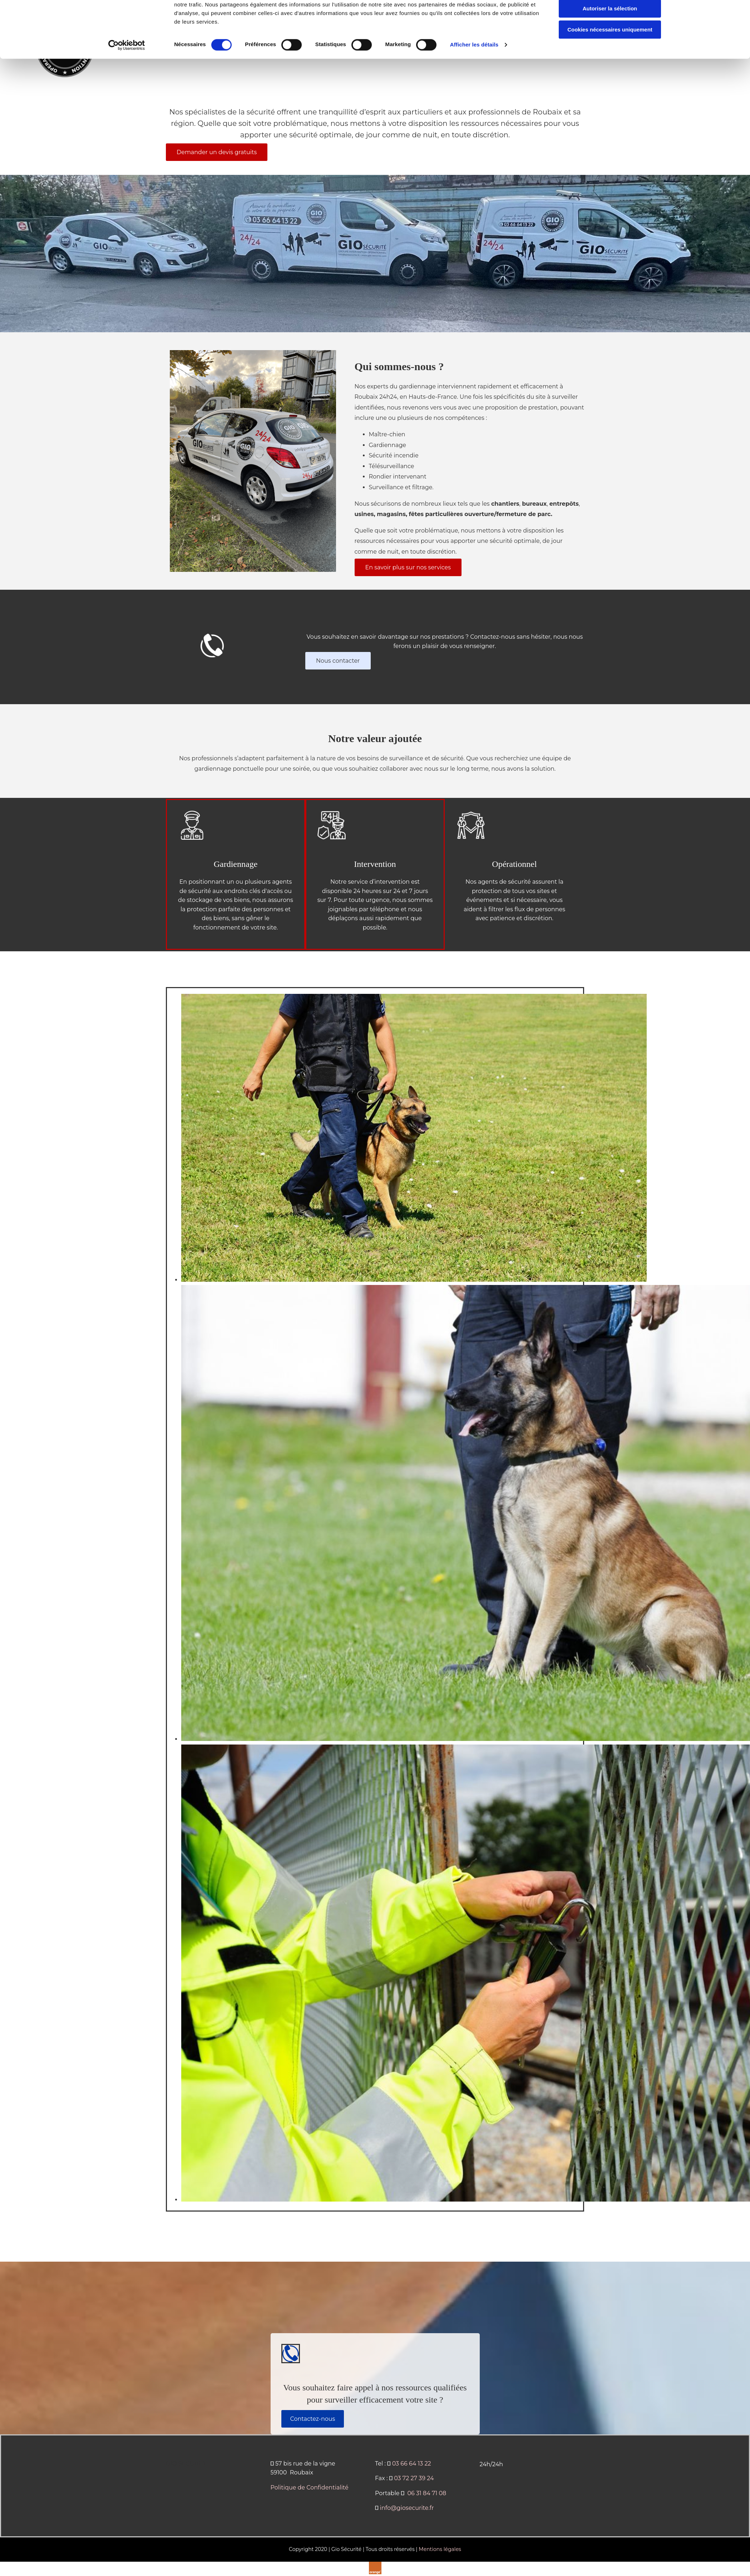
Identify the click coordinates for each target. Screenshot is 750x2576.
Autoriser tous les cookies (609, 18)
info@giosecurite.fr (407, 2507)
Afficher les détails (474, 75)
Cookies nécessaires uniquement (609, 60)
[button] (216, 152)
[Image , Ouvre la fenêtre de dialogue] (414, 1279)
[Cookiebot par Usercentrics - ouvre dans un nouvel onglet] (126, 75)
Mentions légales (440, 2549)
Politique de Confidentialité (310, 2487)
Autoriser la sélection (610, 39)
